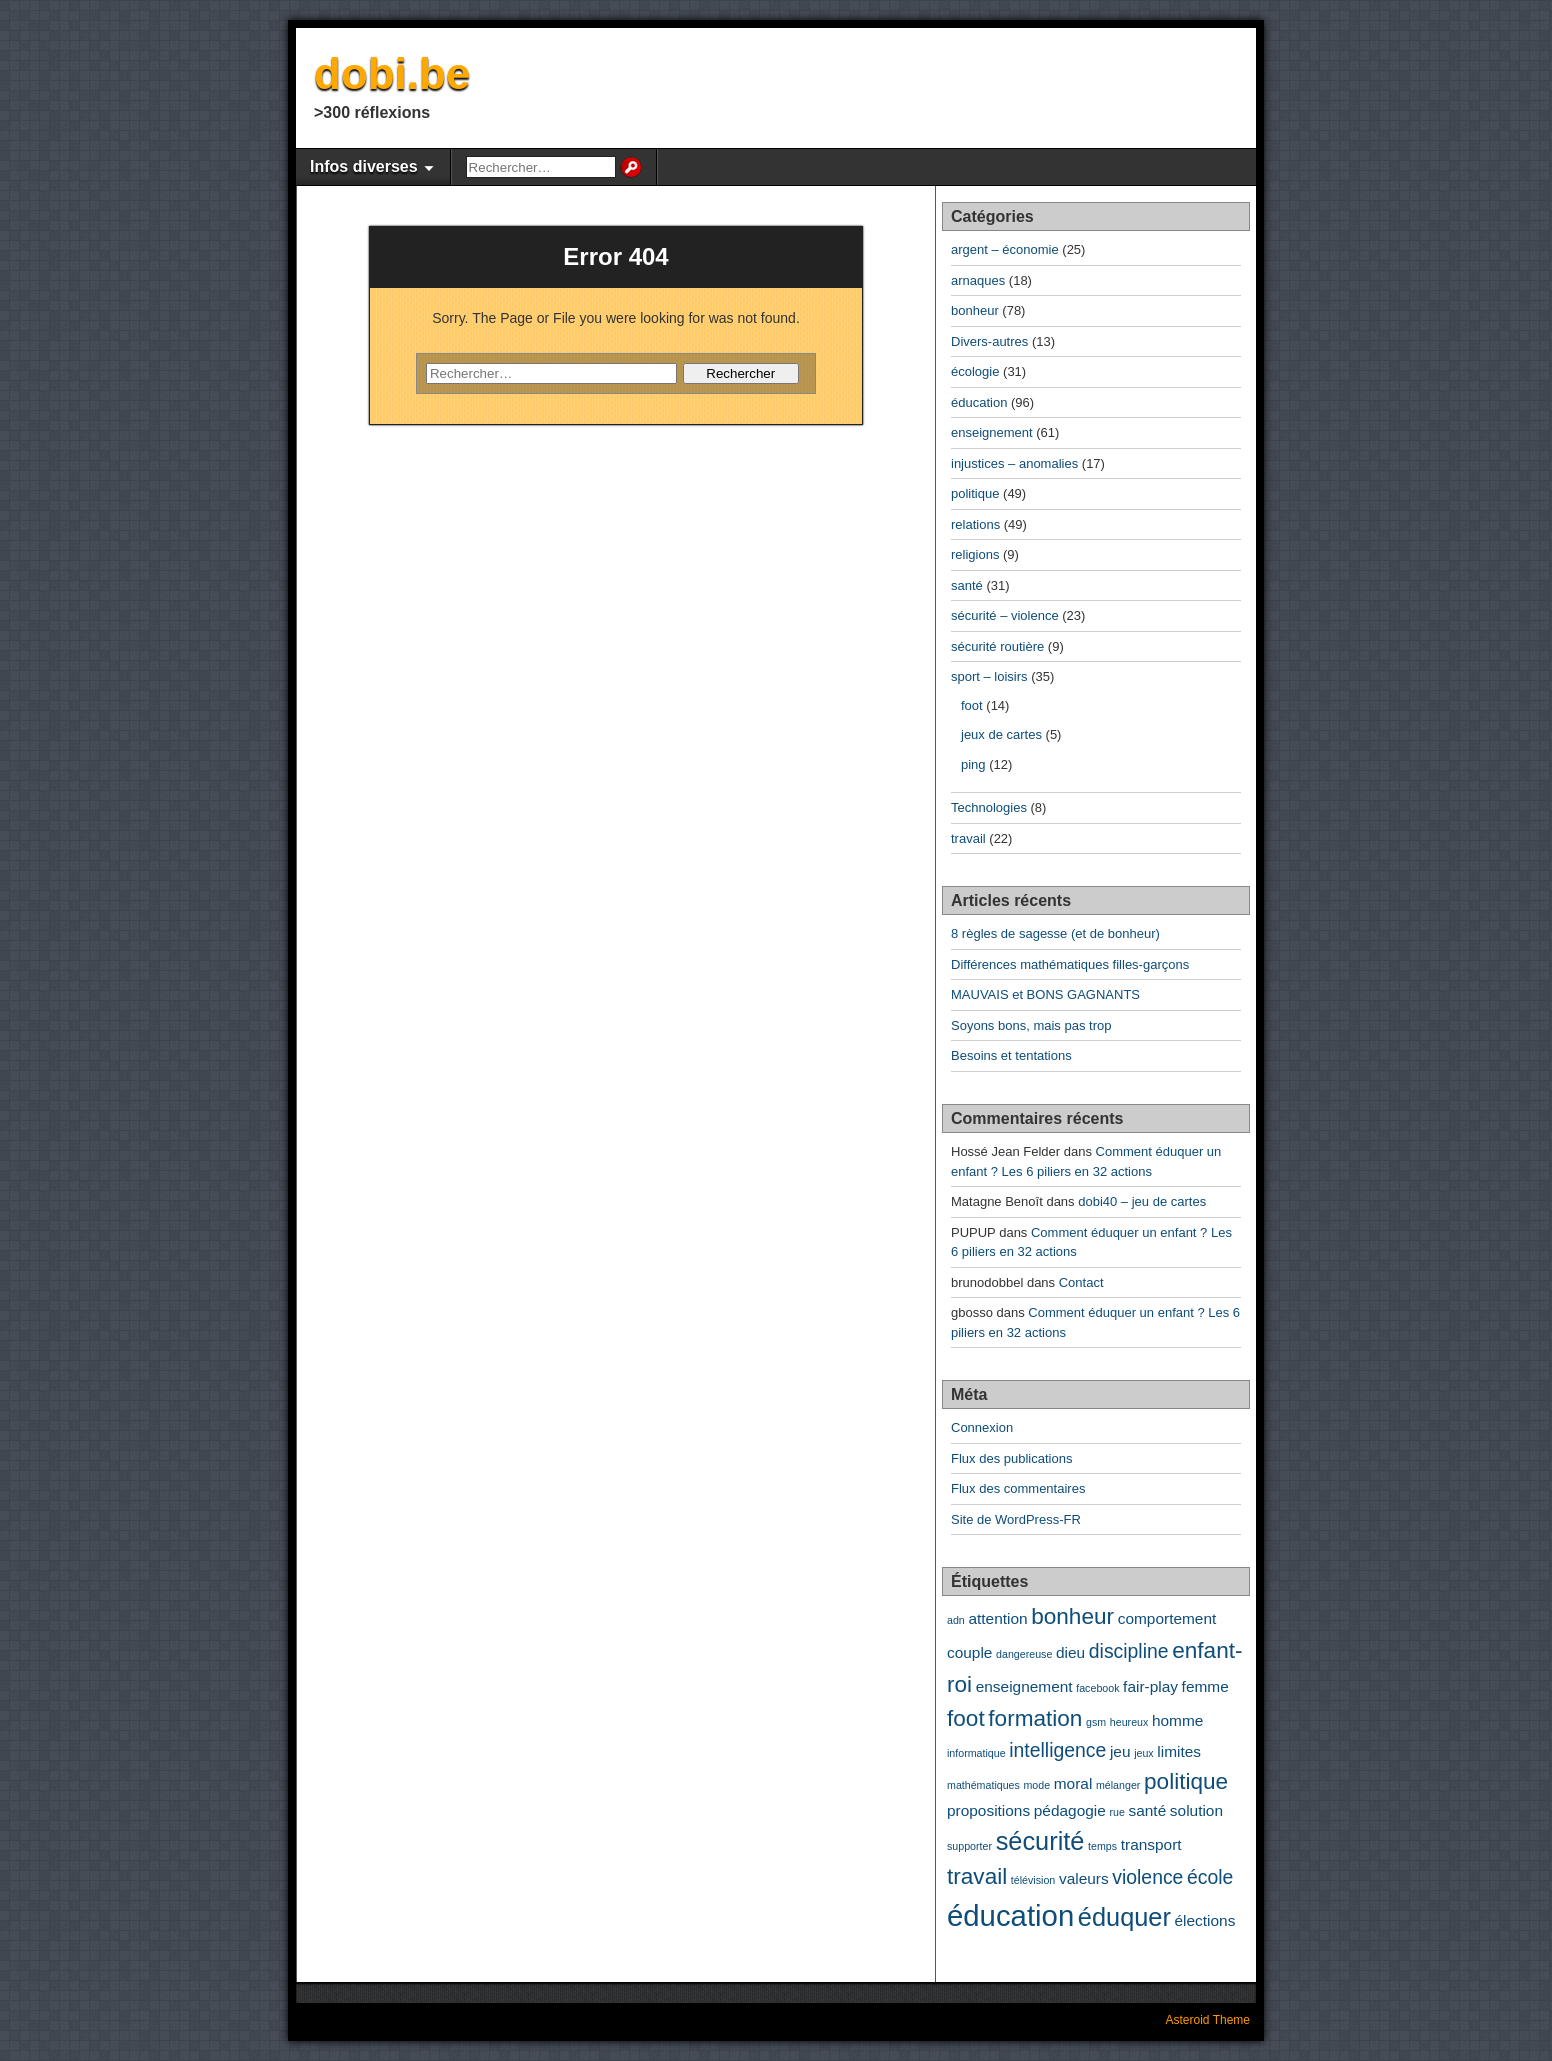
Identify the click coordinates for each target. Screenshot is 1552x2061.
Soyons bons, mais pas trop (1031, 1025)
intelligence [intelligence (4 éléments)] (1057, 1750)
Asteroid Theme (1208, 2020)
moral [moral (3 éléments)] (1073, 1783)
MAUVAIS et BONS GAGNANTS (1045, 994)
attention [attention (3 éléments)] (997, 1618)
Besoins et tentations (1011, 1055)
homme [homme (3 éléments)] (1177, 1720)
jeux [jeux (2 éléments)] (1144, 1753)
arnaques (978, 280)
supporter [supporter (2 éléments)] (969, 1846)
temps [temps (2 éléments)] (1102, 1846)
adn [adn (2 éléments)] (956, 1620)
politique (975, 493)
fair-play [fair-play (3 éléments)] (1150, 1686)
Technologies (989, 807)
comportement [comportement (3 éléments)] (1167, 1618)
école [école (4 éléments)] (1210, 1877)
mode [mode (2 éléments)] (1036, 1785)
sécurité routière (997, 646)
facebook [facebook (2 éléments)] (1097, 1688)
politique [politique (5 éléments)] (1186, 1781)
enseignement (992, 432)
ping (973, 764)
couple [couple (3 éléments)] (969, 1652)
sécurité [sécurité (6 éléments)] (1040, 1841)
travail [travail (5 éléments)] (977, 1876)
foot (972, 705)
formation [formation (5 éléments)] (1035, 1718)
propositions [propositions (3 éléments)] (988, 1810)
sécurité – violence (1005, 615)
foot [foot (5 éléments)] (966, 1718)
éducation (979, 402)
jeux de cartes (1001, 734)
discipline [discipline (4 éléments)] (1129, 1651)
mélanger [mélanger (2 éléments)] (1118, 1785)
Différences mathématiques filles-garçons (1070, 964)
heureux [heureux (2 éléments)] (1129, 1722)
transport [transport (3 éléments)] (1151, 1844)
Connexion (982, 1427)
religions (975, 554)
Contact (1081, 1282)
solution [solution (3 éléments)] (1196, 1810)
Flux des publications (1011, 1458)
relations (975, 524)
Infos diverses (364, 166)
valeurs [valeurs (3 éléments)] (1084, 1878)
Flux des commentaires (1018, 1488)
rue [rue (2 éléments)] (1116, 1812)
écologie (975, 371)
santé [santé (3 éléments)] (1147, 1810)
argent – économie (1005, 249)
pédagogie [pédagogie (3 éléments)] (1070, 1810)
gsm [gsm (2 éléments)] (1096, 1722)
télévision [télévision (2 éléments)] (1033, 1880)
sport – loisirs (989, 676)
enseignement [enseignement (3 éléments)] (1024, 1686)
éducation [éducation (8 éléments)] (1010, 1915)
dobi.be (392, 73)
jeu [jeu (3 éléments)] (1120, 1751)
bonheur (975, 310)
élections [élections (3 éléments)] (1205, 1920)
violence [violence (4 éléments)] (1147, 1877)
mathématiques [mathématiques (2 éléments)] (983, 1785)
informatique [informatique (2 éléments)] (976, 1753)
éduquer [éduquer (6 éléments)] (1124, 1917)
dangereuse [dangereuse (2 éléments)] (1024, 1654)
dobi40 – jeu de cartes (1142, 1201)
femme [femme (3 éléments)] (1205, 1686)
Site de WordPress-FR (1016, 1519)
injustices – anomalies (1014, 463)
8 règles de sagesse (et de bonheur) (1055, 933)
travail (968, 838)
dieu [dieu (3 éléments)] (1070, 1652)
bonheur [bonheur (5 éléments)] (1072, 1616)
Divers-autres (989, 341)
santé (967, 585)
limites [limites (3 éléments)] (1179, 1751)
